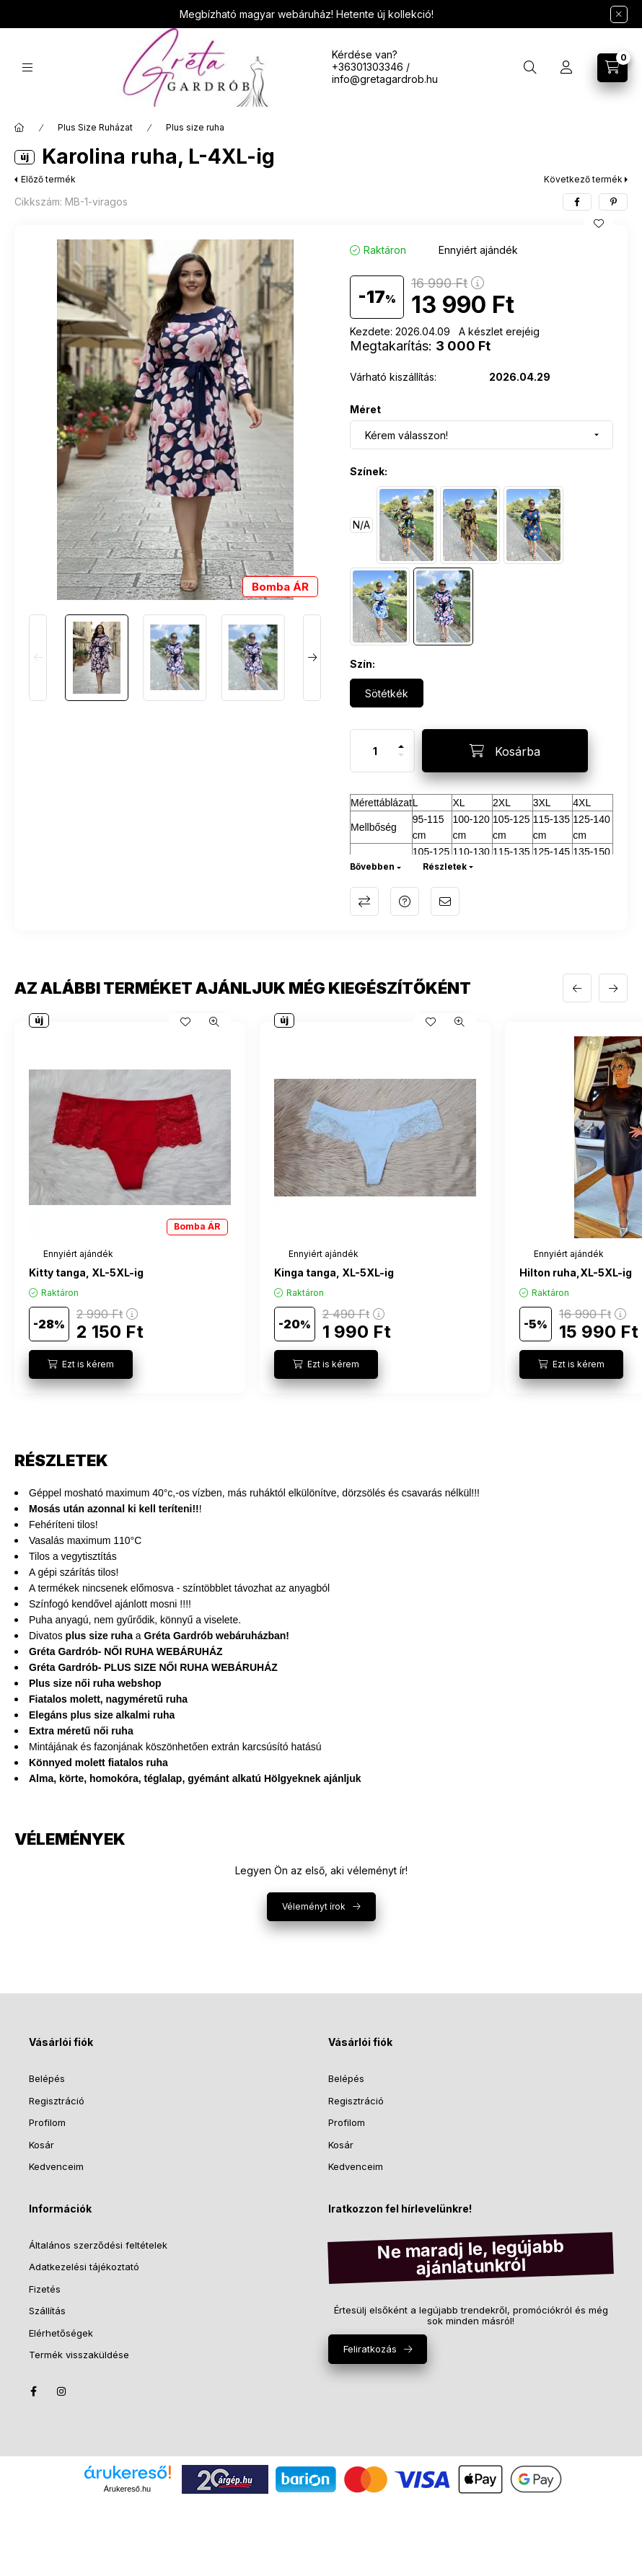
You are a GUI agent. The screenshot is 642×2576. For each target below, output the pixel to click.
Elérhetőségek (61, 2333)
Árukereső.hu (127, 2488)
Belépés (47, 2078)
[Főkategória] (19, 127)
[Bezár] (619, 14)
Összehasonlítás (364, 901)
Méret (365, 409)
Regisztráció (56, 2101)
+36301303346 (367, 67)
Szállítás (47, 2310)
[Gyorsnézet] (214, 1022)
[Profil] (566, 67)
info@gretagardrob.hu (385, 79)
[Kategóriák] (27, 67)
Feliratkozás (370, 2349)
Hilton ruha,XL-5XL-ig (575, 1272)
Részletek (445, 866)
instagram (62, 2391)
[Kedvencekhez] (598, 223)
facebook (33, 2391)
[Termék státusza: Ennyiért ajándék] (478, 250)
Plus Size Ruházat (95, 127)
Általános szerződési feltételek (98, 2245)
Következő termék (583, 179)
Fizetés (45, 2289)
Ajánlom (445, 901)
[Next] (312, 657)
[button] (175, 419)
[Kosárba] (505, 750)
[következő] (613, 988)
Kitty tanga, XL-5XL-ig (86, 1272)
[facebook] (577, 202)
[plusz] (401, 740)
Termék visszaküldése (79, 2354)
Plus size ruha (195, 127)
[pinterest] (613, 202)
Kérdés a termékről (404, 901)
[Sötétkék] (386, 693)
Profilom (47, 2122)
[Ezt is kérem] (81, 1364)
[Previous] (38, 657)
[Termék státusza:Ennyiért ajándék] (78, 1254)
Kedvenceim (56, 2166)
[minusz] (401, 761)
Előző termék (48, 179)
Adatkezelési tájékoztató (84, 2266)
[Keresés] (530, 67)
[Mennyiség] (375, 751)
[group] (321, 1207)
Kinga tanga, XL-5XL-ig (334, 1272)
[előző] (577, 988)
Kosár (41, 2145)
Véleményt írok (314, 1906)
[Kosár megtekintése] (612, 67)
